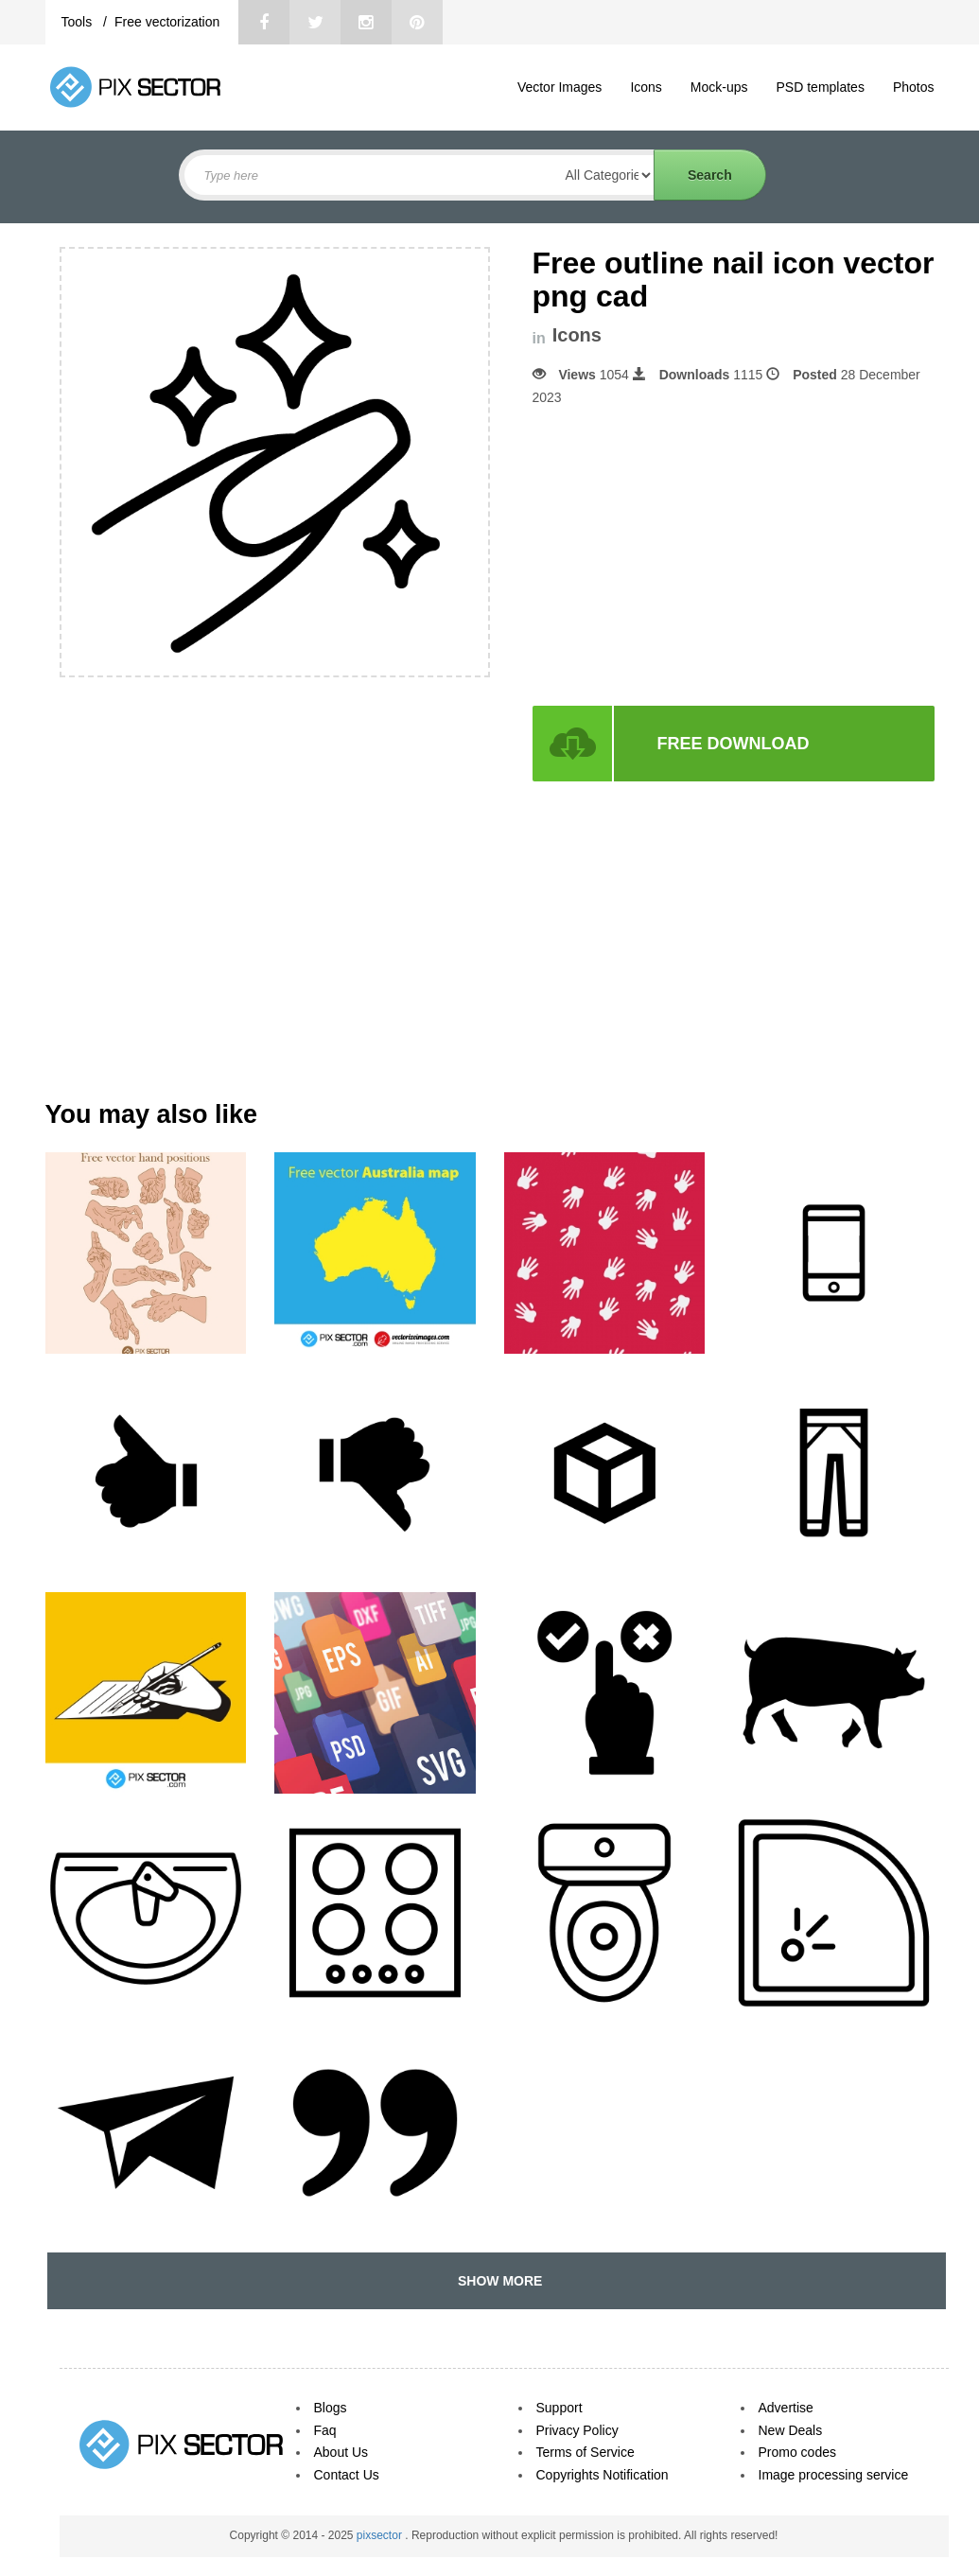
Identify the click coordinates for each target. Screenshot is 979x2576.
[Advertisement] (691, 556)
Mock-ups (719, 87)
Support (559, 2407)
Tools (78, 21)
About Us (341, 2452)
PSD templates (821, 87)
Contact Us (346, 2474)
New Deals (791, 2430)
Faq (325, 2430)
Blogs (330, 2407)
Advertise (786, 2407)
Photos (914, 87)
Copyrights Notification (602, 2474)
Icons (645, 87)
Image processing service (834, 2474)
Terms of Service (585, 2452)
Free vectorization (166, 21)
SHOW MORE (496, 2280)
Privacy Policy (577, 2430)
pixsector (381, 2535)
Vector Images (560, 87)
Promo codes (797, 2452)
